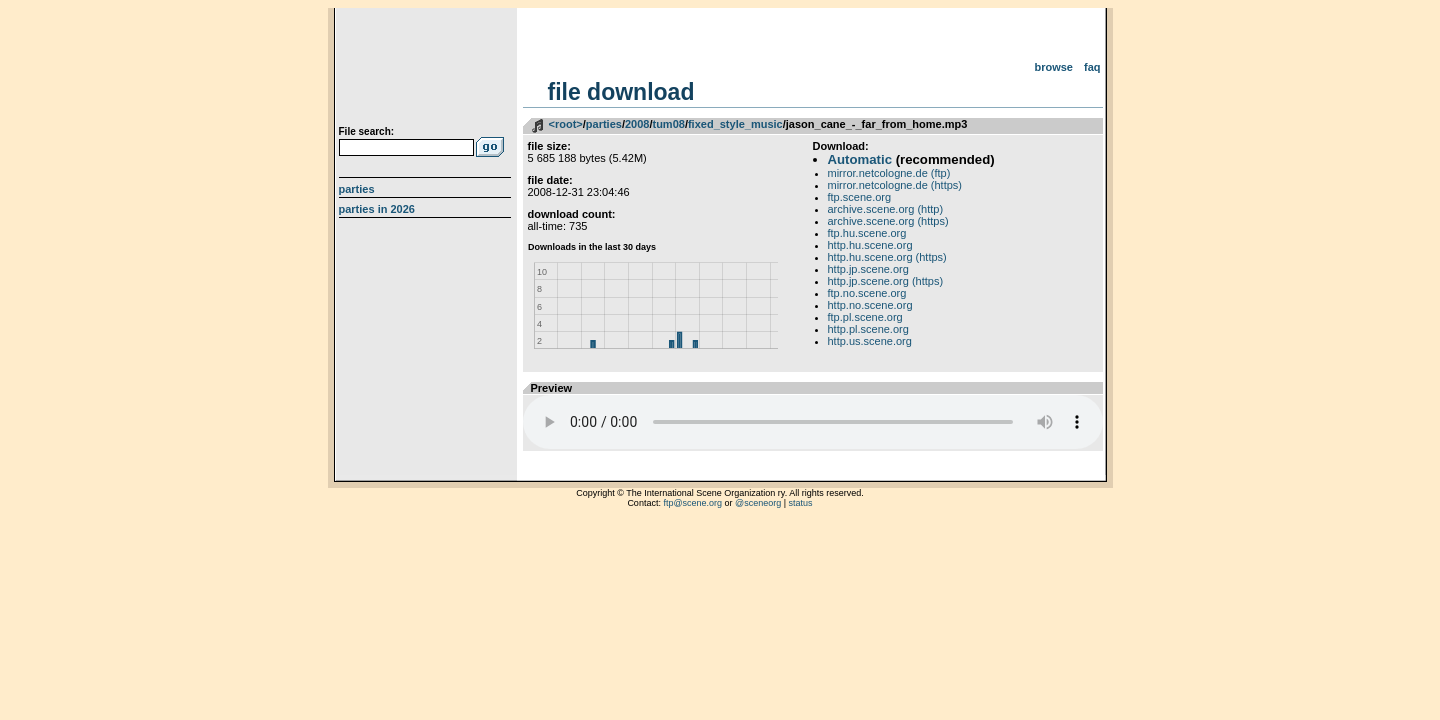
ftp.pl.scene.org (865, 317)
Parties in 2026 (377, 209)
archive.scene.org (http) (886, 209)
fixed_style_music (735, 124)
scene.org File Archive (427, 70)
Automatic (860, 159)
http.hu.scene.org (870, 245)
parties (604, 124)
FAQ (1092, 67)
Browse (1053, 67)
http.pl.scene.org (868, 329)
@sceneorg (758, 503)
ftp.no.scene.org (867, 293)
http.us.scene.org (870, 341)
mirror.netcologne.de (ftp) (889, 173)
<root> (566, 124)
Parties (357, 189)
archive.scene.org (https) (888, 221)
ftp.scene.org (860, 197)
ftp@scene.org (692, 503)
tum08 (668, 124)
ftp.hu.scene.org (867, 233)
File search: (367, 131)
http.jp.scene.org (868, 269)
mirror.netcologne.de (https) (895, 185)
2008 (637, 124)
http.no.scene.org (870, 305)
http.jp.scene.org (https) (886, 281)
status (801, 503)
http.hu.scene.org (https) (887, 257)
